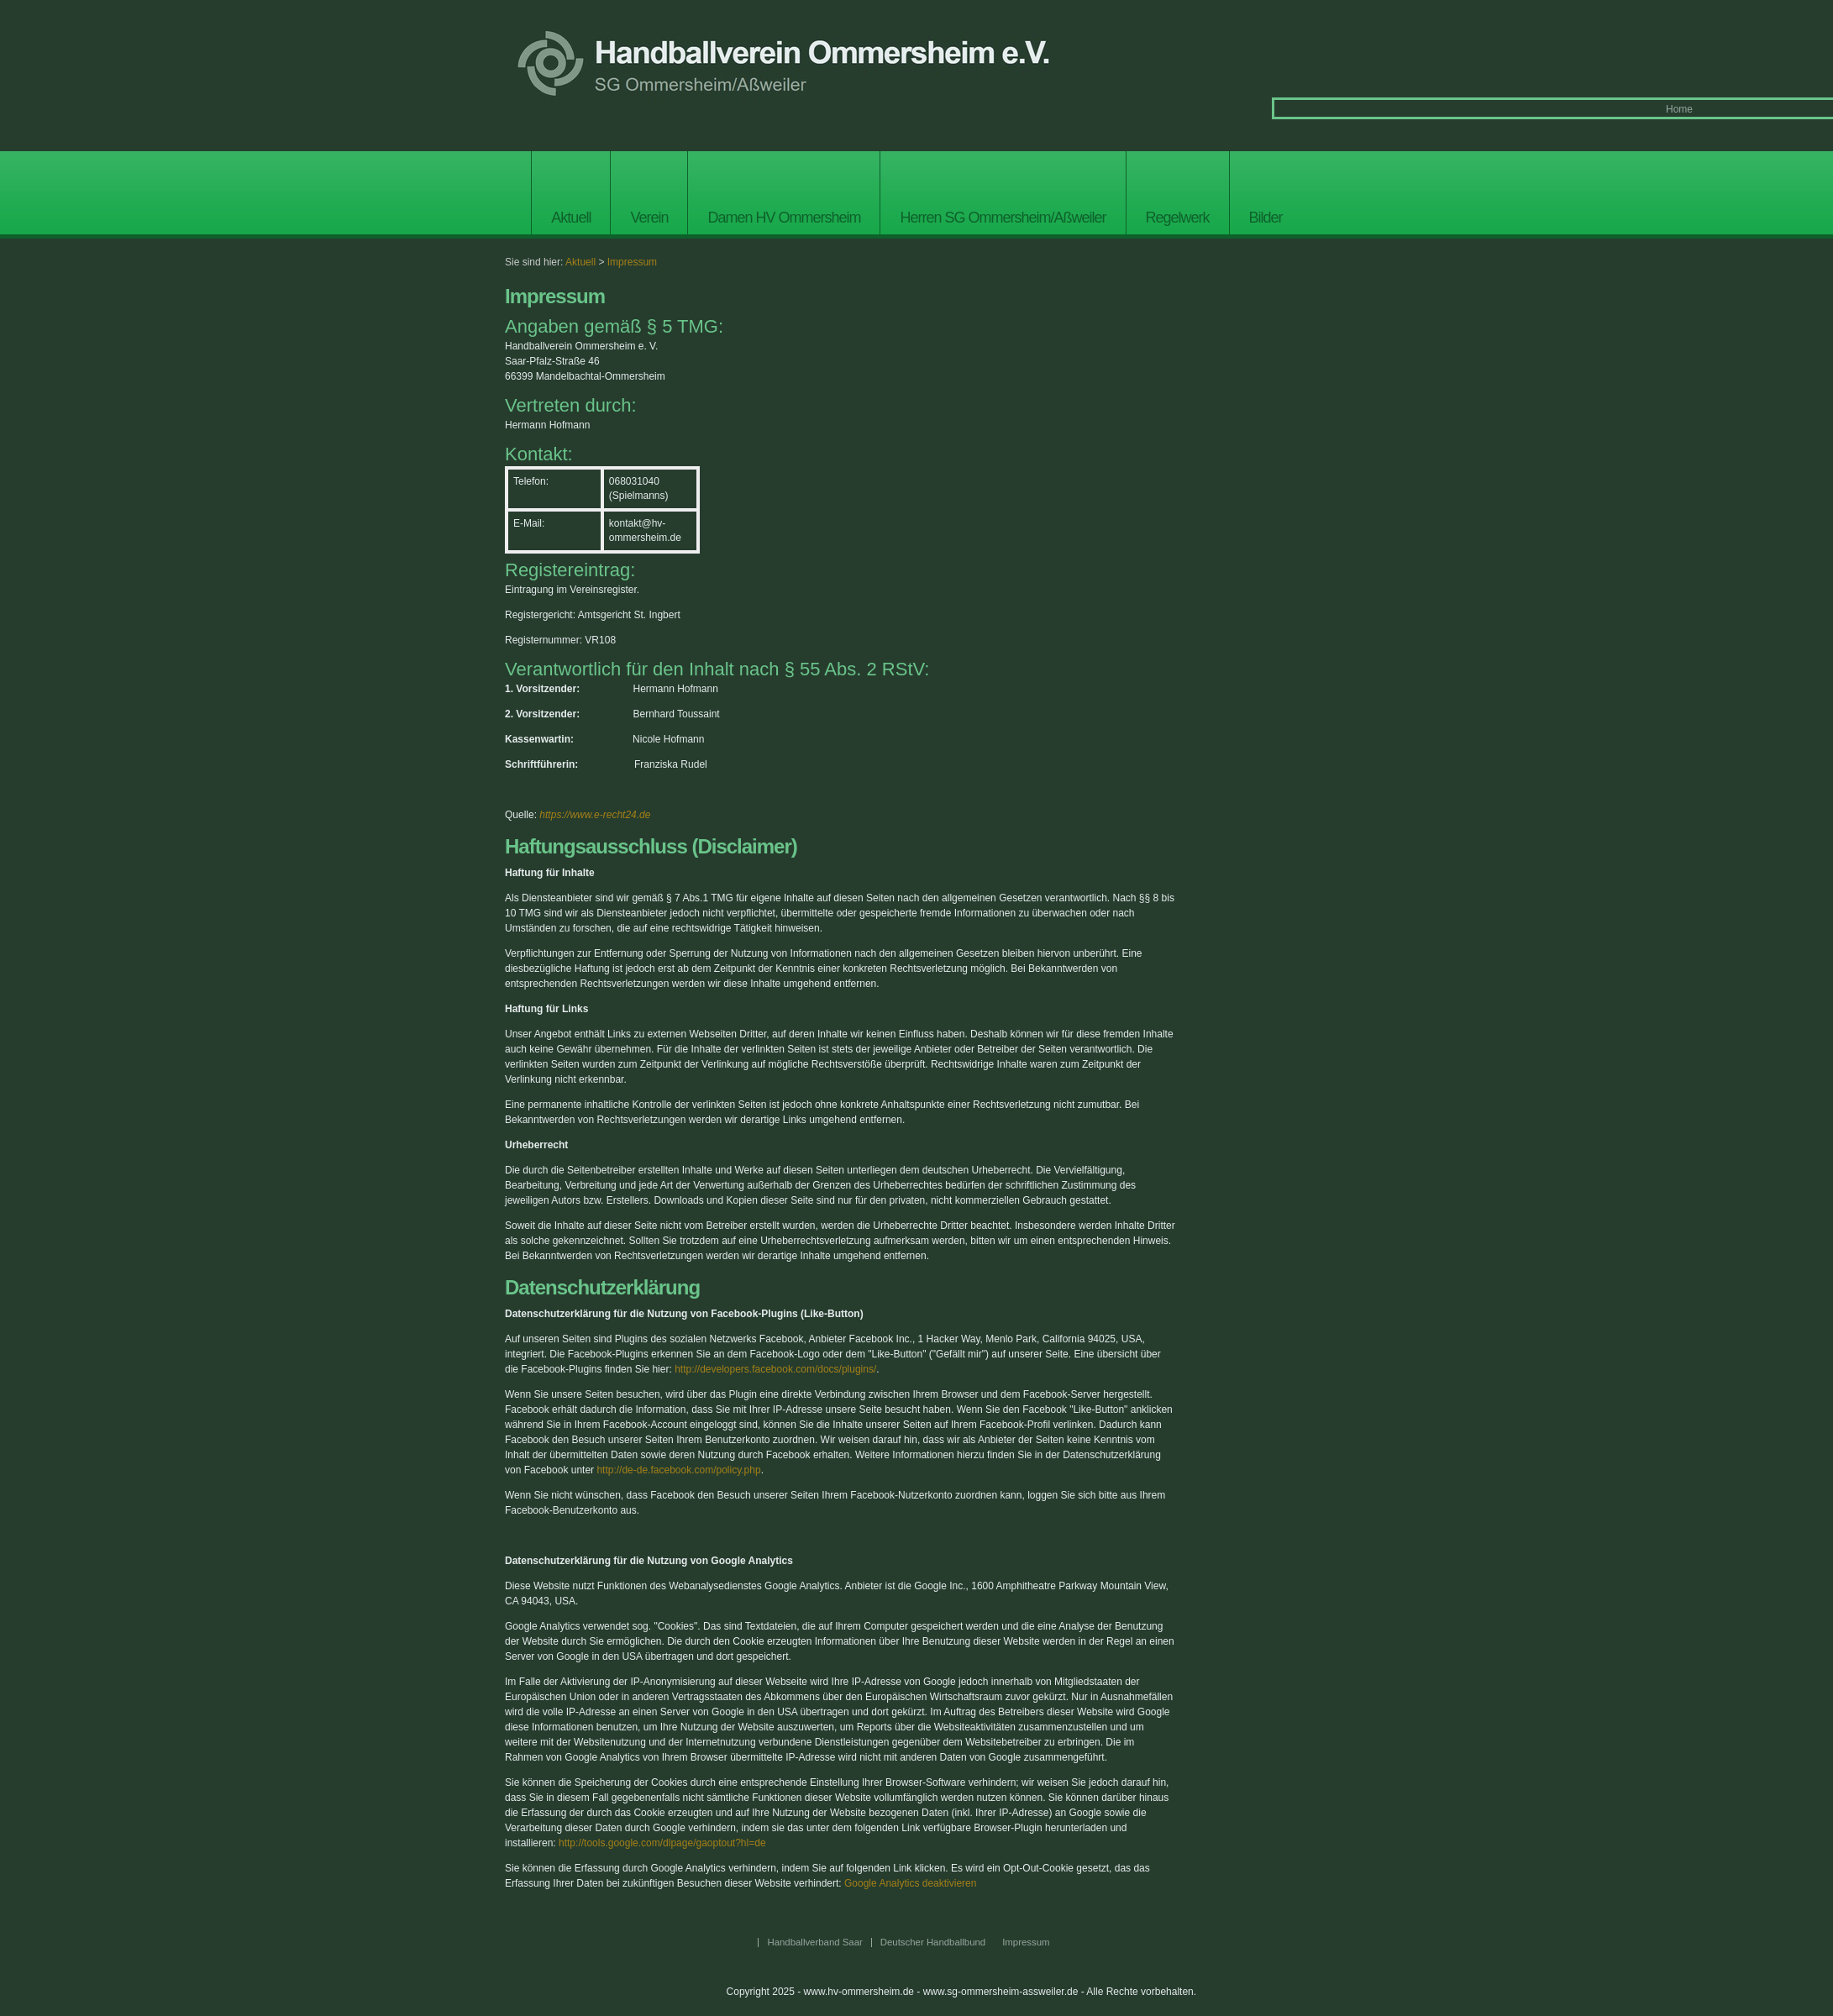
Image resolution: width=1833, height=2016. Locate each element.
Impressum (632, 262)
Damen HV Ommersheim (783, 217)
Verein (649, 217)
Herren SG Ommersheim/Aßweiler (1003, 217)
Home (1679, 109)
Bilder (1266, 217)
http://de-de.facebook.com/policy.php (678, 1470)
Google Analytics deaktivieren (910, 1883)
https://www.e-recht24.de (594, 815)
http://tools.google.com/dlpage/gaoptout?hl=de (662, 1843)
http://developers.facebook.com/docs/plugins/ (775, 1369)
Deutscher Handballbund (932, 1942)
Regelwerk (1178, 217)
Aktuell (571, 217)
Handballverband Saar (814, 1942)
